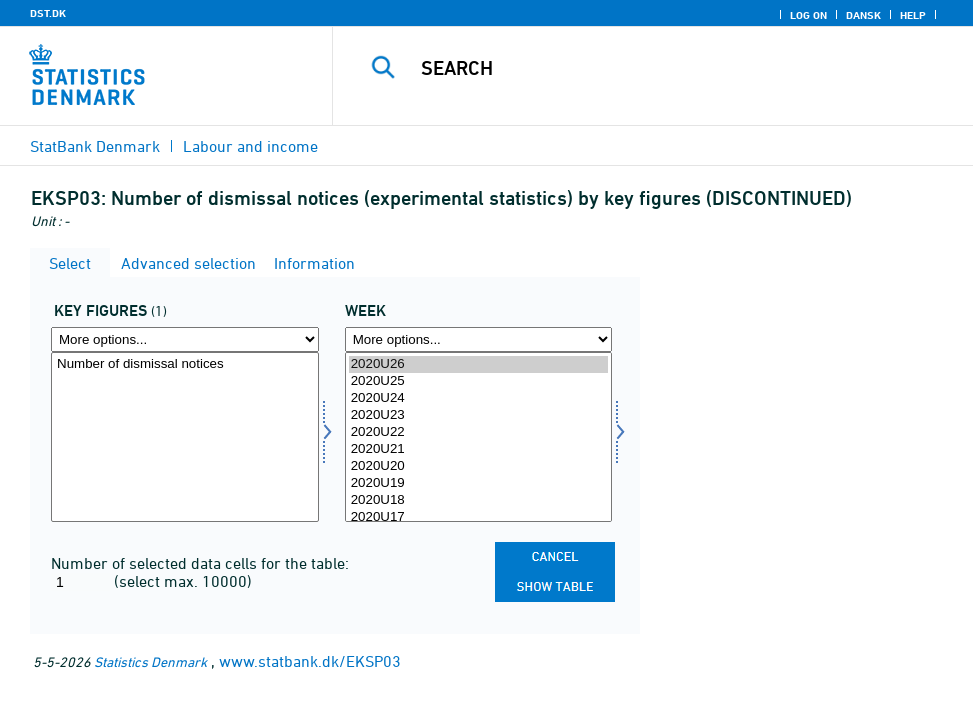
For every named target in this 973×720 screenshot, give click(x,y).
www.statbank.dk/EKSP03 (310, 661)
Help (913, 15)
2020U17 (479, 517)
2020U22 (479, 432)
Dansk (863, 15)
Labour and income (250, 146)
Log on (808, 15)
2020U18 (479, 500)
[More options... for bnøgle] (185, 339)
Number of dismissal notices (185, 364)
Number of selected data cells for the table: (200, 563)
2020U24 (479, 398)
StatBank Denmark (95, 146)
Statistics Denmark (150, 661)
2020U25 (479, 381)
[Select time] (479, 437)
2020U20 (479, 466)
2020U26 (479, 364)
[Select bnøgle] (185, 437)
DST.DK (48, 13)
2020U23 (479, 415)
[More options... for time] (479, 339)
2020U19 (479, 483)
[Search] (666, 68)
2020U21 (479, 449)
